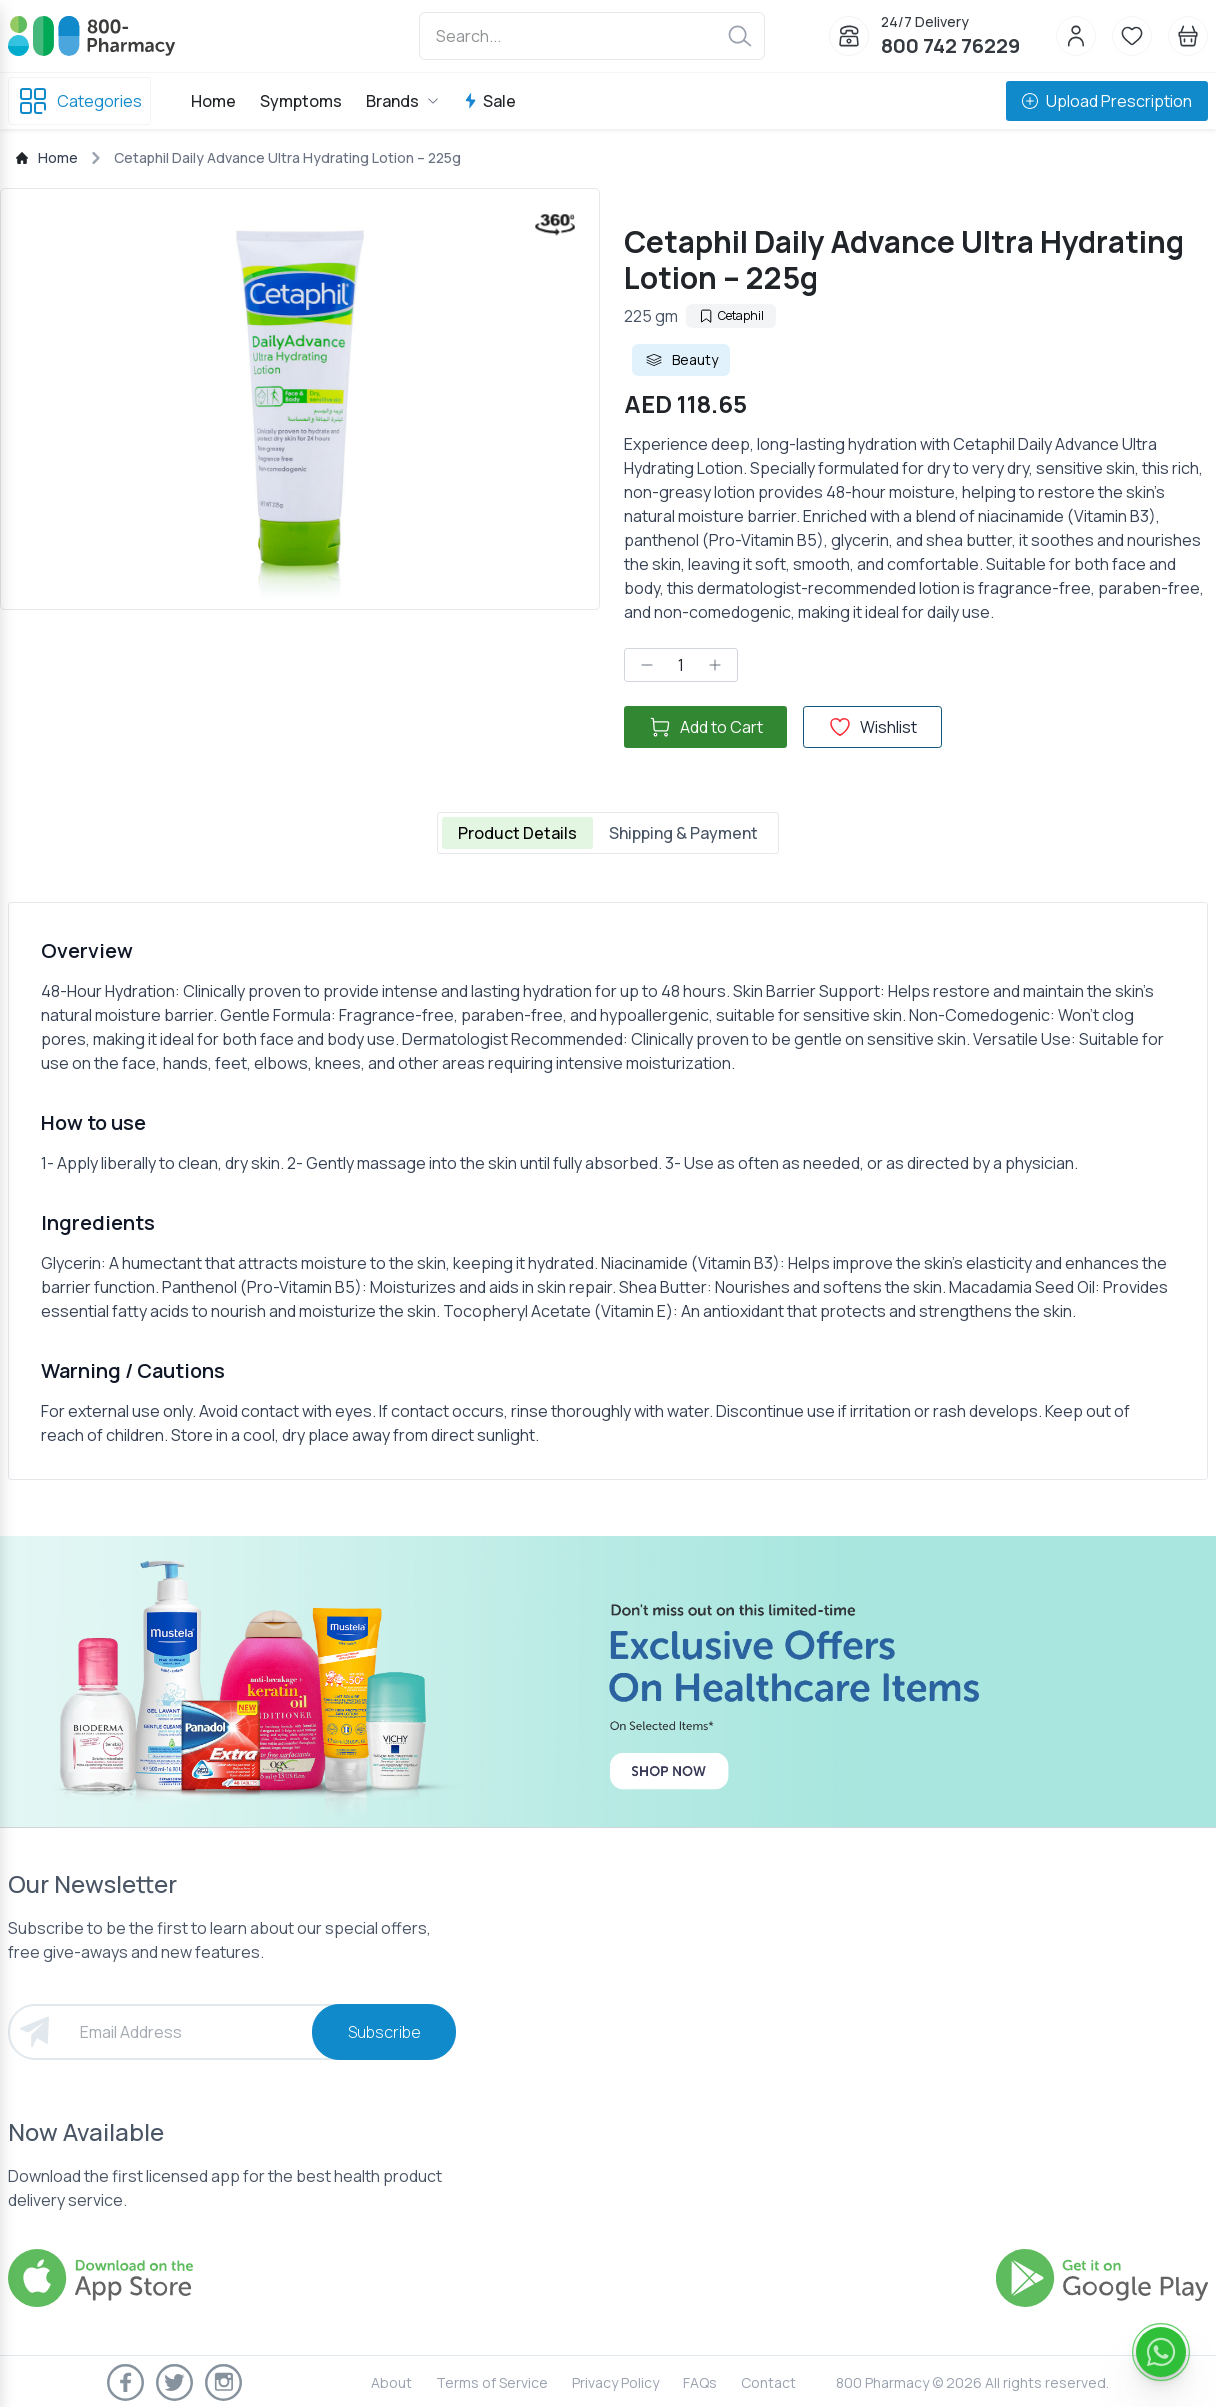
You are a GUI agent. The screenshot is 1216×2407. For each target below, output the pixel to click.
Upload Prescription (1107, 101)
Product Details (517, 833)
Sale (489, 101)
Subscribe (384, 2032)
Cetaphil (731, 315)
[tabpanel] (608, 1191)
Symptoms (301, 101)
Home (213, 101)
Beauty (681, 360)
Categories (79, 101)
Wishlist (872, 727)
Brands (402, 101)
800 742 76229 (950, 45)
